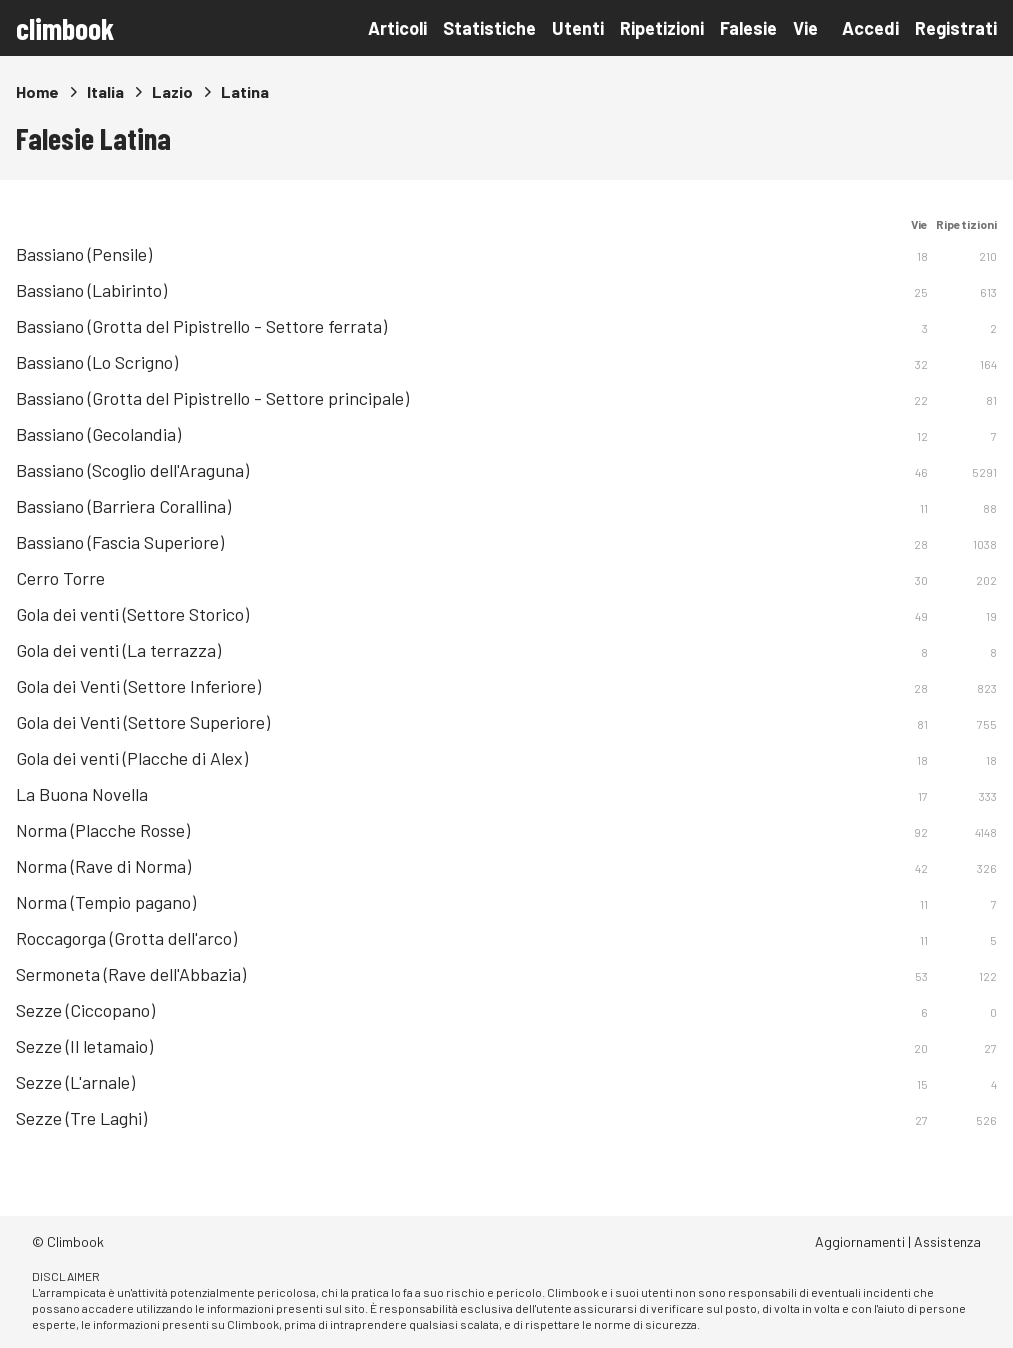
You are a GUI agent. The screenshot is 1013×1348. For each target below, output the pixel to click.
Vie (805, 28)
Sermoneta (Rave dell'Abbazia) (131, 974)
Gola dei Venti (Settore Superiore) (143, 722)
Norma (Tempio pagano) (106, 902)
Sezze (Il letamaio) (84, 1046)
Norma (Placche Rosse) (103, 830)
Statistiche (489, 28)
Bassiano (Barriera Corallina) (123, 506)
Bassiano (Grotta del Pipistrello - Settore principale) (212, 398)
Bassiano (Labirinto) (91, 290)
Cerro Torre (60, 578)
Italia (105, 91)
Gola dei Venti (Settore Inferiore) (138, 686)
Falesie (748, 28)
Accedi (870, 28)
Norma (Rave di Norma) (103, 866)
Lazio (172, 91)
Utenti (578, 28)
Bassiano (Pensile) (84, 254)
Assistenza (947, 1241)
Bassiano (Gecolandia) (98, 434)
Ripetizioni (662, 28)
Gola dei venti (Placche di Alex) (132, 758)
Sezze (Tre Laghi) (81, 1118)
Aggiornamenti (860, 1241)
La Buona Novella (82, 794)
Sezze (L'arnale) (75, 1082)
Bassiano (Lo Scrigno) (97, 362)
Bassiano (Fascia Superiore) (120, 542)
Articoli (397, 28)
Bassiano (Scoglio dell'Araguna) (132, 470)
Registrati (956, 28)
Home (37, 91)
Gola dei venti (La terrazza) (118, 650)
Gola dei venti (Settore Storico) (132, 614)
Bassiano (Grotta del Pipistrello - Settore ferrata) (201, 326)
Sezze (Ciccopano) (85, 1010)
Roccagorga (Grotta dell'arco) (126, 938)
